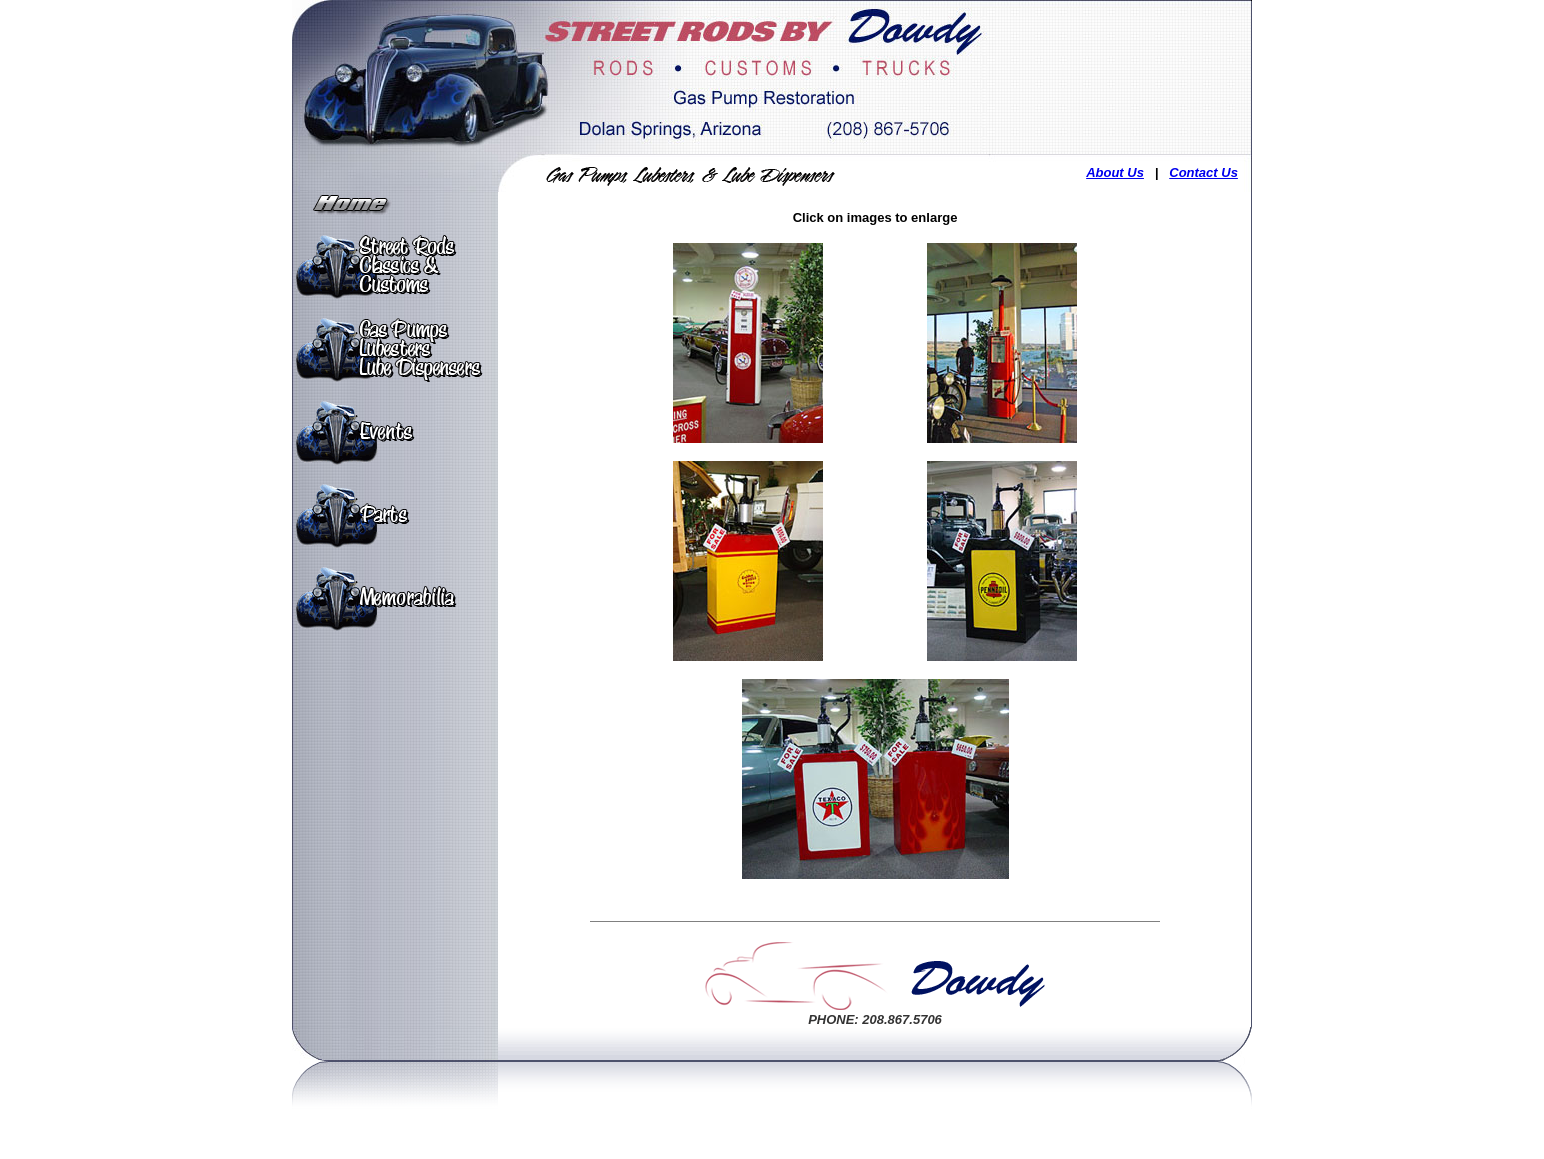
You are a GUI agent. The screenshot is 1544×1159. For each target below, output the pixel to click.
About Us (1115, 172)
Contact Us (1203, 172)
